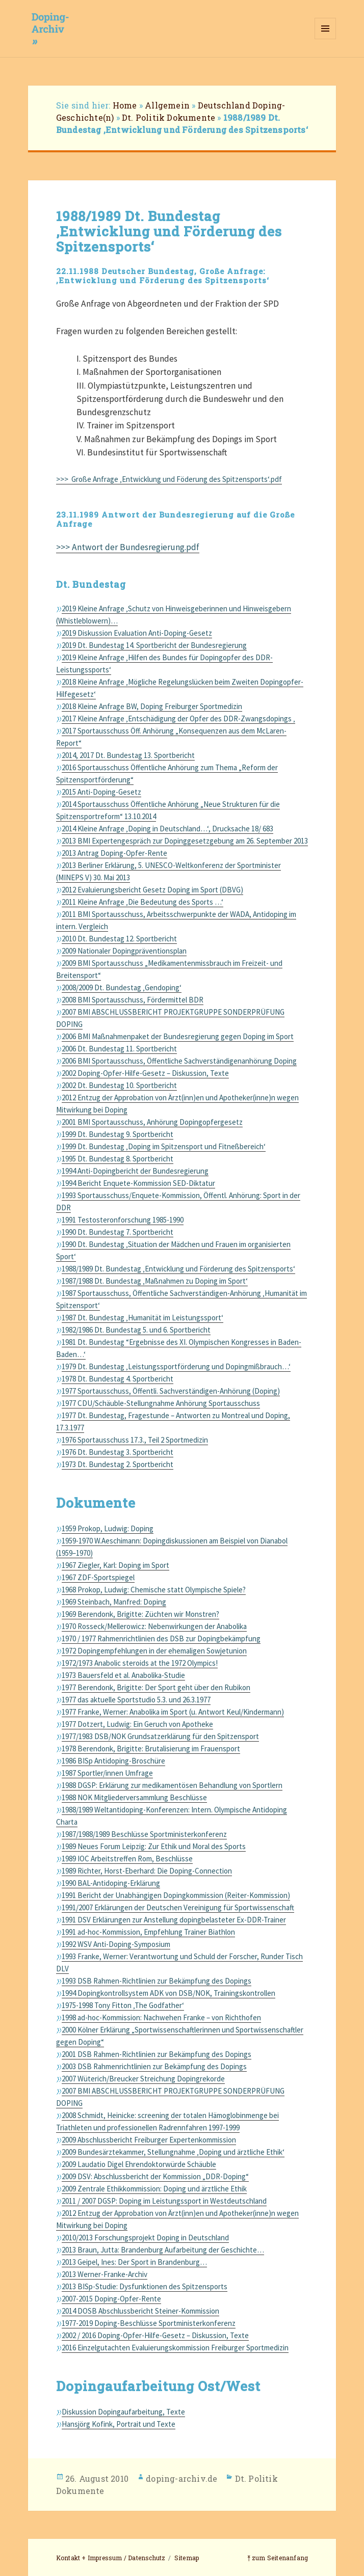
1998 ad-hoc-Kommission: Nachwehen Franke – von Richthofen (161, 2017)
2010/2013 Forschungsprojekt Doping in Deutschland (145, 2237)
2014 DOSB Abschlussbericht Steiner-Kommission (140, 2311)
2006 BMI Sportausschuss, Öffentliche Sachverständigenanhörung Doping (179, 1061)
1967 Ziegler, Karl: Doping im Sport (115, 1565)
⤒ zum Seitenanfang (277, 2558)
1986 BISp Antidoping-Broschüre (113, 1761)
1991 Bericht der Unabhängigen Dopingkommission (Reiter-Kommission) (176, 1895)
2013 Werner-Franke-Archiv (104, 2274)
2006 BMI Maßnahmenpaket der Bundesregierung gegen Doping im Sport (178, 1036)
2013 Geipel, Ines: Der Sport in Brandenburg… (134, 2262)
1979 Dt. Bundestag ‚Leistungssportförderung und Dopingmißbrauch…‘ (176, 1366)
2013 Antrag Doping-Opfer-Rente (114, 853)
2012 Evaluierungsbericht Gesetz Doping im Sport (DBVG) (152, 889)
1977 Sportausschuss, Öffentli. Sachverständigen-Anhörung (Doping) (171, 1391)
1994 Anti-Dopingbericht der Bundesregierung (135, 1171)
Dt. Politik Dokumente (168, 117)
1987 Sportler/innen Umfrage (107, 1773)
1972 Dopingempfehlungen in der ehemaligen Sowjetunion (154, 1651)
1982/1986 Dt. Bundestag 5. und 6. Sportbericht (136, 1330)
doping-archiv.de (181, 2478)
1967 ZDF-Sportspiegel (98, 1577)
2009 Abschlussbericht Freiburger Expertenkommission (149, 2140)
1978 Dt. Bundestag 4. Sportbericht (117, 1379)
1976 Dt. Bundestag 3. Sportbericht (117, 1452)
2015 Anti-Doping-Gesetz (101, 792)
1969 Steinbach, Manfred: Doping (114, 1602)
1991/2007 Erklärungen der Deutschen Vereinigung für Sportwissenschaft (178, 1907)
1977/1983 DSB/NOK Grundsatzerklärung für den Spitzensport (160, 1736)
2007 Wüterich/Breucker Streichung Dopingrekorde (143, 2078)
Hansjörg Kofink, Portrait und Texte (118, 2424)
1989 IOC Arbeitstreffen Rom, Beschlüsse (127, 1858)
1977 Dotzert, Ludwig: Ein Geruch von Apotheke (137, 1724)
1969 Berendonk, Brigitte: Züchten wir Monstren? (140, 1614)
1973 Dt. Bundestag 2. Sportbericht (117, 1464)
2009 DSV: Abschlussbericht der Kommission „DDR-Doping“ (155, 2176)
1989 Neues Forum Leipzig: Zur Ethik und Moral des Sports (154, 1846)
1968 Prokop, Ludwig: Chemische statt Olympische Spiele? (154, 1589)
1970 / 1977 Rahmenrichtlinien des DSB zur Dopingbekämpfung (161, 1638)
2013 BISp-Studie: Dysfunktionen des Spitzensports (144, 2286)
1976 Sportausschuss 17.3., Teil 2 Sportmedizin (135, 1440)
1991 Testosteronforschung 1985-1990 (123, 1220)
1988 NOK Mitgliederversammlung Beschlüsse (134, 1797)
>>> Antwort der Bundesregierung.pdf (127, 547)
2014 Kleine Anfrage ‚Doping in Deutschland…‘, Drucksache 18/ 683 (167, 828)
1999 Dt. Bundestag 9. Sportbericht (117, 1134)
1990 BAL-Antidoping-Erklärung (111, 1883)
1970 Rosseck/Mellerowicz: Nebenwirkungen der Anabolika (154, 1626)
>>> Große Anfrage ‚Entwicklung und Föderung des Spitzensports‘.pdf (169, 479)
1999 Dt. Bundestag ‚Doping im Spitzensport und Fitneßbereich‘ (164, 1146)
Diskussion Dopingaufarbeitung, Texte (123, 2412)
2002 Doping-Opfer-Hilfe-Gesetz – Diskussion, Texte (145, 1073)
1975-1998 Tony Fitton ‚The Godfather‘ (123, 2005)
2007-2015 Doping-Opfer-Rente (111, 2298)
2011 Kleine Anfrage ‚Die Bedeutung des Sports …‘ (142, 902)
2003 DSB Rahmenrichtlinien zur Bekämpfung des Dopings (154, 2066)
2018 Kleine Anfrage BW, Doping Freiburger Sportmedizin (152, 706)
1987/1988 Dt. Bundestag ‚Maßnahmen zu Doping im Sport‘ (155, 1281)
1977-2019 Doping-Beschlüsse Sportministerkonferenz (149, 2323)
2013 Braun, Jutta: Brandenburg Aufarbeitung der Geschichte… (163, 2250)
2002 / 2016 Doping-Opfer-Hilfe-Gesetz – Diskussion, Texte (155, 2335)
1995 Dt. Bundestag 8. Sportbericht (117, 1158)
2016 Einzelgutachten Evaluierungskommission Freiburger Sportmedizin (175, 2347)
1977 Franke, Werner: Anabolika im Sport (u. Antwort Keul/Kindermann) (173, 1712)
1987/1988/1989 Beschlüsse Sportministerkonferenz (144, 1834)
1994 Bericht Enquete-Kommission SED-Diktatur (138, 1183)
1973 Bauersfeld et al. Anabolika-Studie (123, 1675)
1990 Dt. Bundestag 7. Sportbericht (117, 1232)
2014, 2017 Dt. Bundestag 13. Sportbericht (128, 755)
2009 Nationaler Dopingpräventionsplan (124, 951)
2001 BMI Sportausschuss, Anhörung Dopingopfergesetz (152, 1122)
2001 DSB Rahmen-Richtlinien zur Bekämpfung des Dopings (156, 2054)
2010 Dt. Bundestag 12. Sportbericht (119, 938)
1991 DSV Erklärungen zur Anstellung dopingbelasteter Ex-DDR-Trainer (174, 1919)
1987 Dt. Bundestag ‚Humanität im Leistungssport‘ (142, 1317)
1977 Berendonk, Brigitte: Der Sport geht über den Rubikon (156, 1687)
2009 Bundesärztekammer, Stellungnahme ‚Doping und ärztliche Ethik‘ (173, 2152)
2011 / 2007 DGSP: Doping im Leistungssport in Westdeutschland (164, 2201)
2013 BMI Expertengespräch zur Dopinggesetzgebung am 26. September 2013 (185, 841)
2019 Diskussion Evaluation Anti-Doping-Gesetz (137, 633)
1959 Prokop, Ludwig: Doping (107, 1528)
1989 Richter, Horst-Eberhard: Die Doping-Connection (147, 1871)
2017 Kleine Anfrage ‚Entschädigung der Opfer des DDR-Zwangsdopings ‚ (178, 718)
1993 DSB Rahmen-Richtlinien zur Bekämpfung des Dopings (156, 1981)
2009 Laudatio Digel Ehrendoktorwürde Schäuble (139, 2164)
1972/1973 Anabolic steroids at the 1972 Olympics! (140, 1663)
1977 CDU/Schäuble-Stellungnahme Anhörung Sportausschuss (161, 1403)
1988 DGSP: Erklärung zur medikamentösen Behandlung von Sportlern (172, 1785)
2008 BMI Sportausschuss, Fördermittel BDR (132, 1000)
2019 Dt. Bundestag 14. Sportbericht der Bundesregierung (154, 645)
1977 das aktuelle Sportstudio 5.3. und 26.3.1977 (136, 1699)
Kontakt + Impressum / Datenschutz (111, 2558)
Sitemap (186, 2558)
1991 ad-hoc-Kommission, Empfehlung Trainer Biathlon (148, 1932)
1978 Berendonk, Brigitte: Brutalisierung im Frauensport (151, 1748)
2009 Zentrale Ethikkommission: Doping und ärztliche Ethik (154, 2188)
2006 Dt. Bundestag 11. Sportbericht (119, 1048)
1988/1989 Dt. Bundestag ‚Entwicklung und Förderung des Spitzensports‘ (178, 1268)
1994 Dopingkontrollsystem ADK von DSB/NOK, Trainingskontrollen (168, 1993)
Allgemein (167, 105)
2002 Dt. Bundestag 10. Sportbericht (119, 1085)
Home (125, 105)
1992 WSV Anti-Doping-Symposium (116, 1944)
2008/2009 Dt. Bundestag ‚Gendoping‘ (121, 987)
